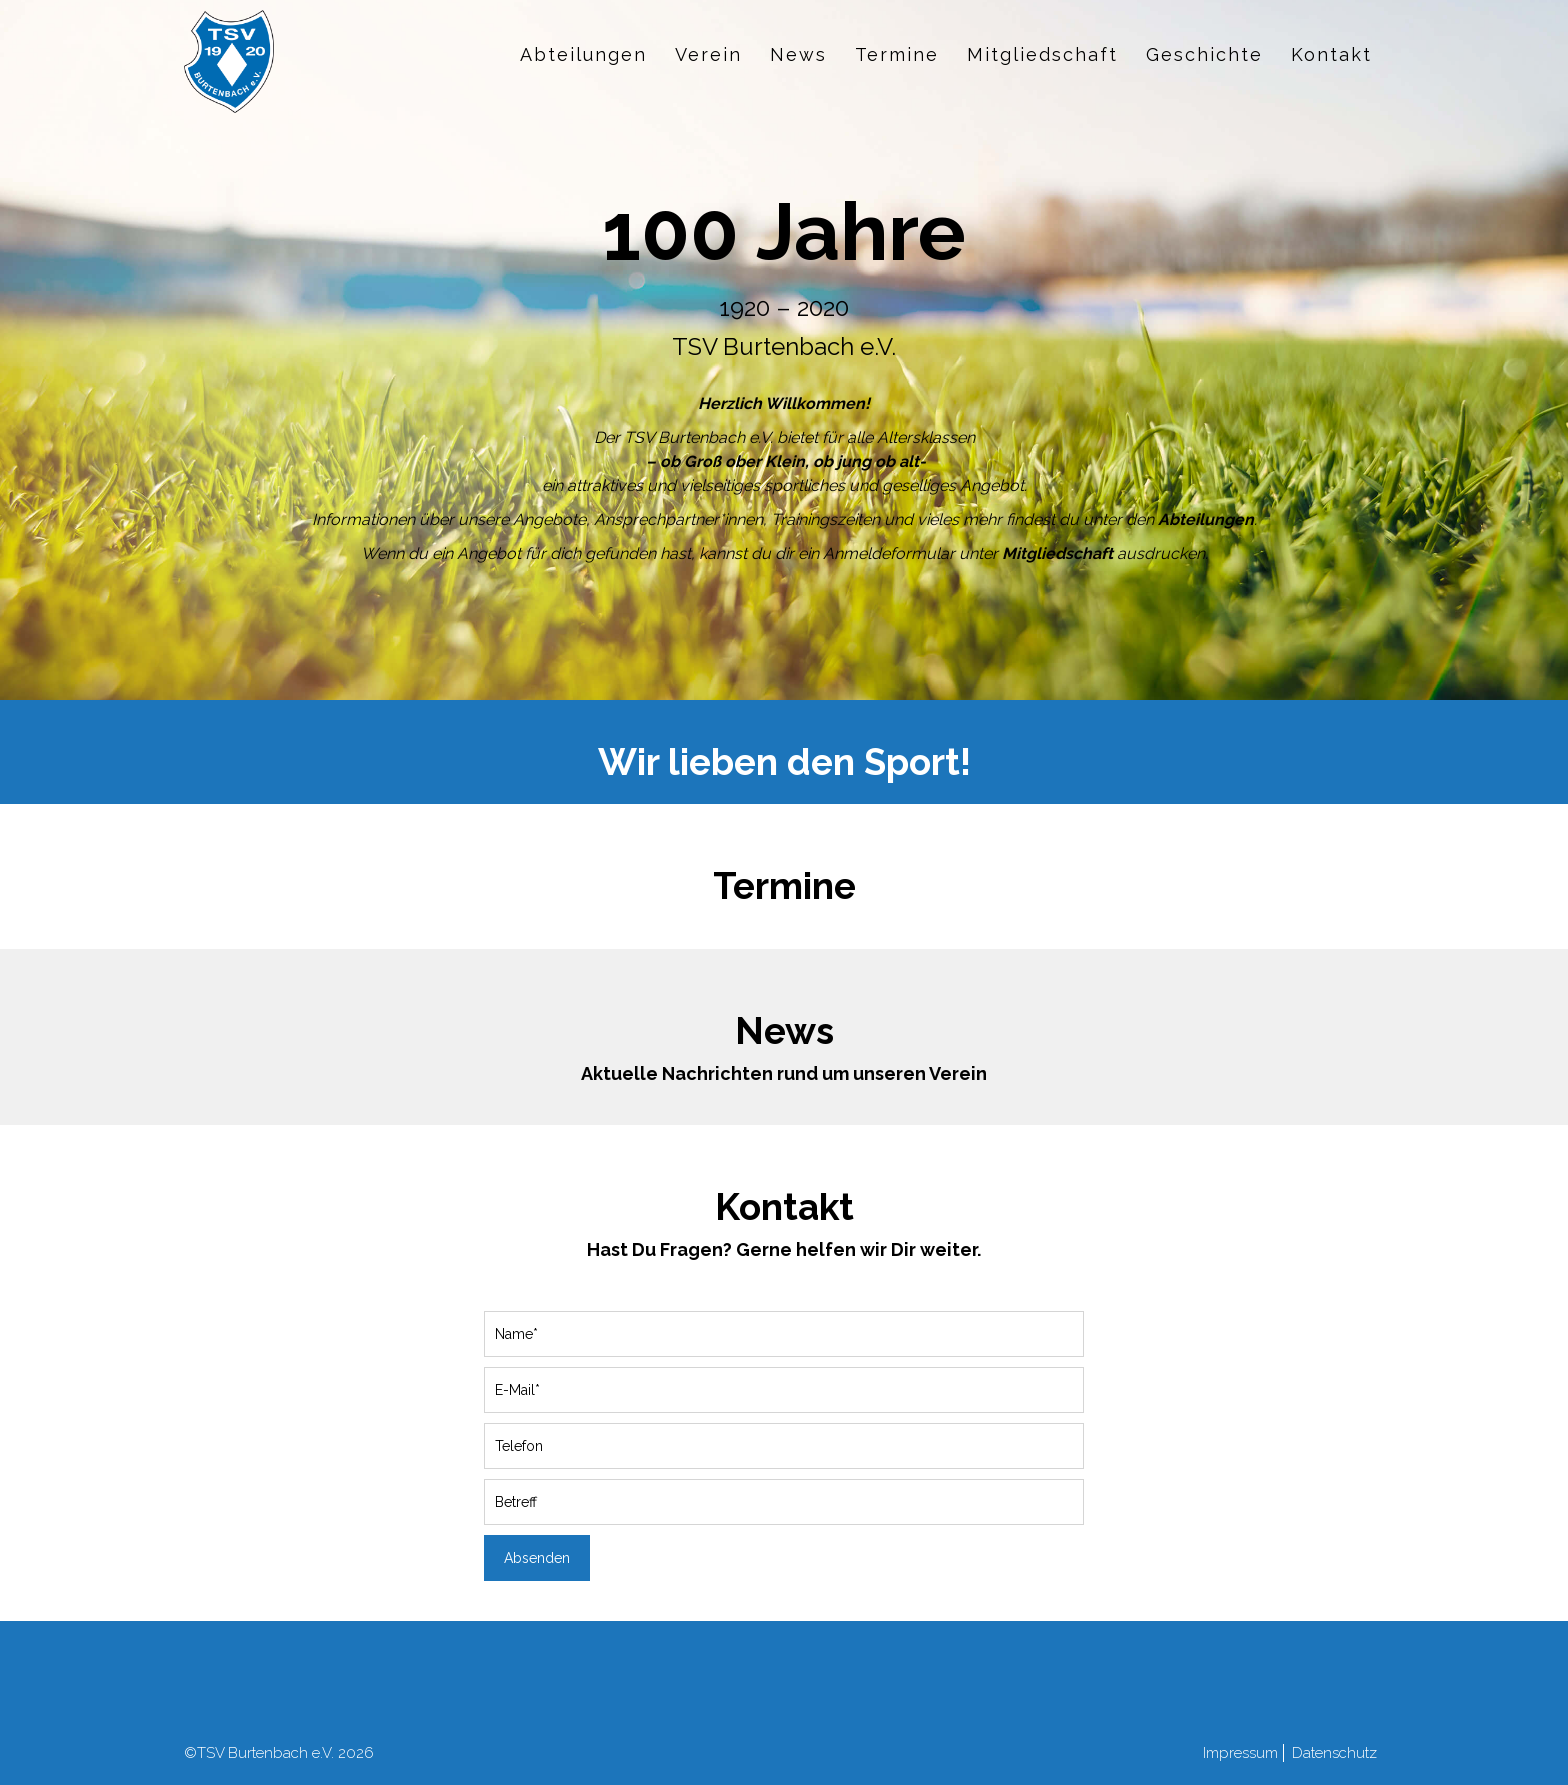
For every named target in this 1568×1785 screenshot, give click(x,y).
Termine (897, 54)
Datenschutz (1334, 1753)
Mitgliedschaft (1042, 54)
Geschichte (1204, 54)
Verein (708, 54)
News (798, 54)
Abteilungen (583, 54)
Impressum (1240, 1753)
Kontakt (1331, 54)
